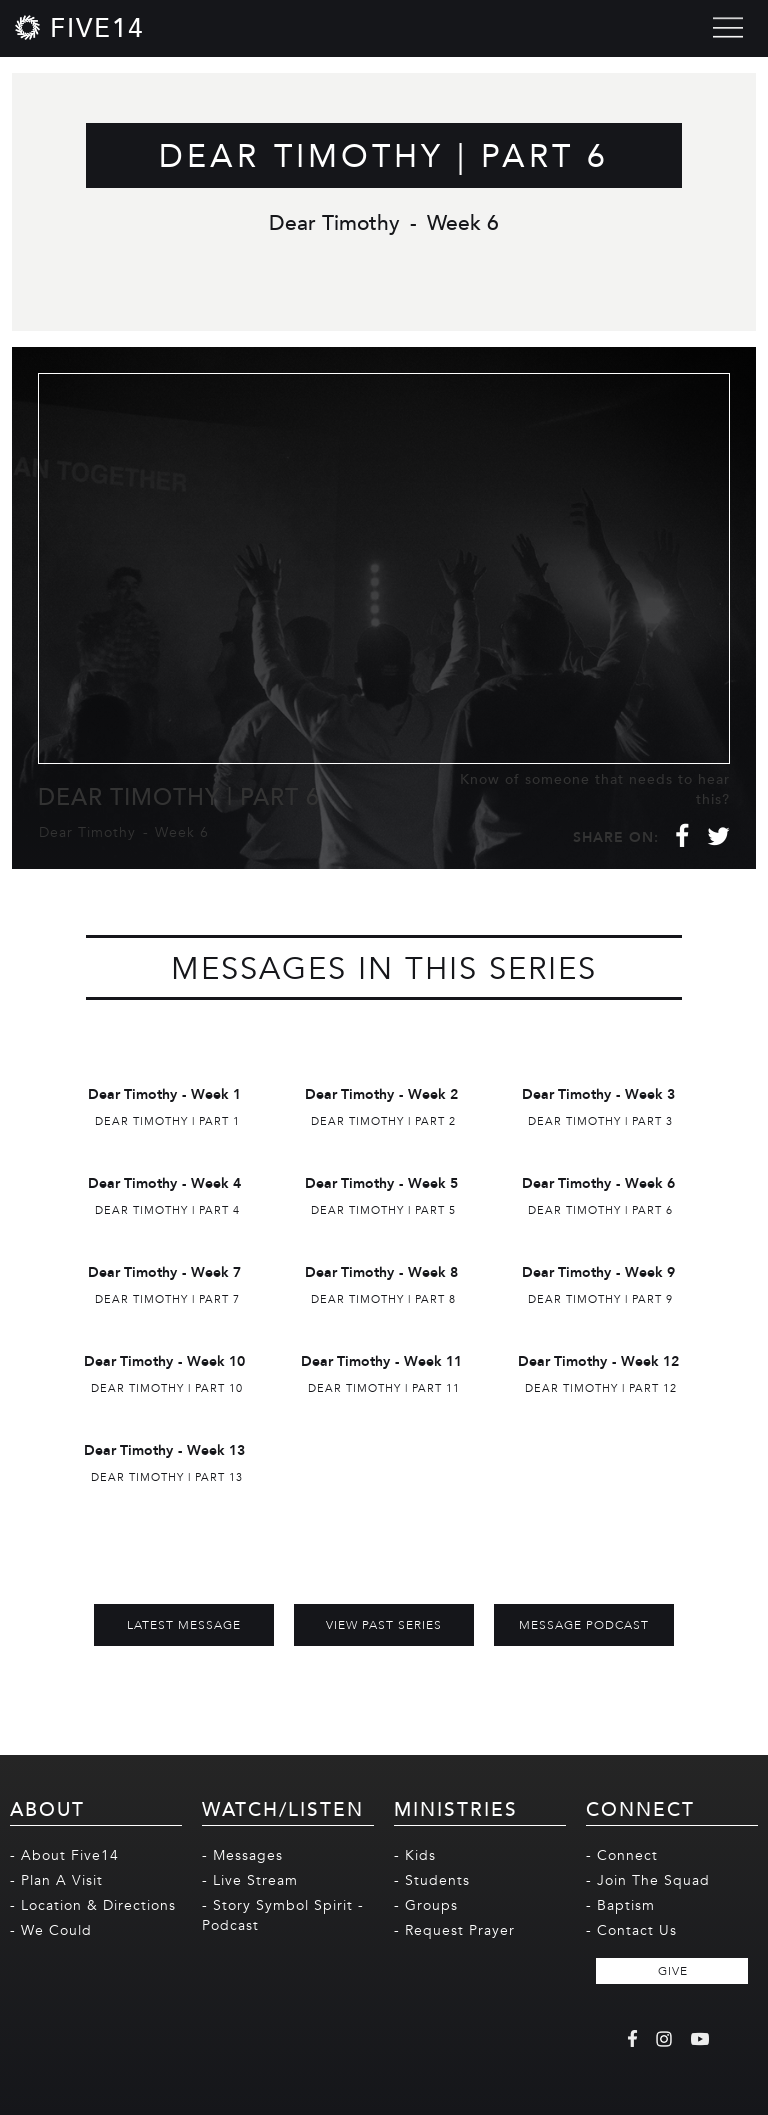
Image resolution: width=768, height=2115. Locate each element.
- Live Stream (250, 1880)
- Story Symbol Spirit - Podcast (283, 1915)
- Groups (426, 1905)
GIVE (673, 1971)
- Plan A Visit (56, 1880)
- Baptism (620, 1905)
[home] (79, 27)
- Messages (242, 1855)
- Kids (415, 1855)
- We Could (51, 1930)
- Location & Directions (93, 1905)
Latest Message (184, 1625)
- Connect (622, 1855)
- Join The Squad (648, 1880)
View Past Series (384, 1625)
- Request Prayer (454, 1930)
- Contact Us (631, 1930)
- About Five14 (64, 1855)
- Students (432, 1880)
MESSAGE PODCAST (584, 1625)
